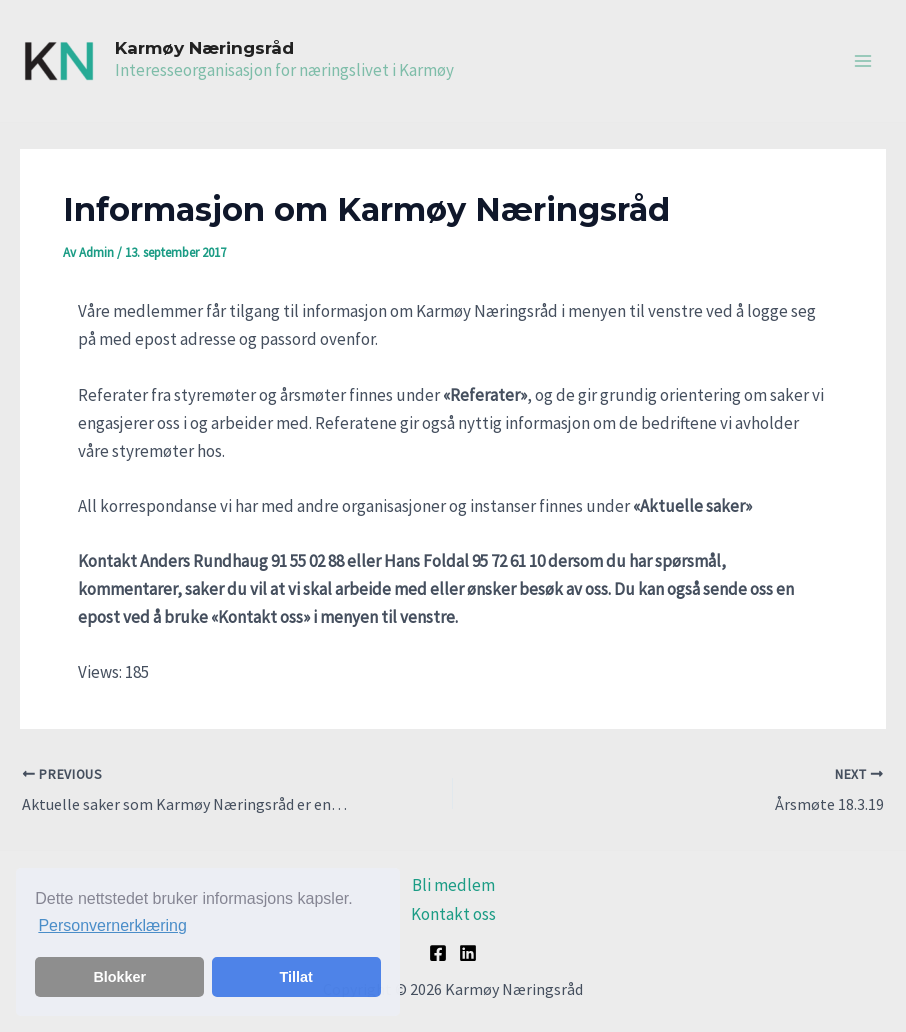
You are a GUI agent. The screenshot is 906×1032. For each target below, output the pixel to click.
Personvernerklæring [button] (112, 925)
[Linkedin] (468, 953)
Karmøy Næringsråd (204, 48)
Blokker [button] (119, 977)
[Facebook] (438, 953)
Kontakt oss (453, 914)
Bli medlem (453, 885)
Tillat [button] (296, 977)
